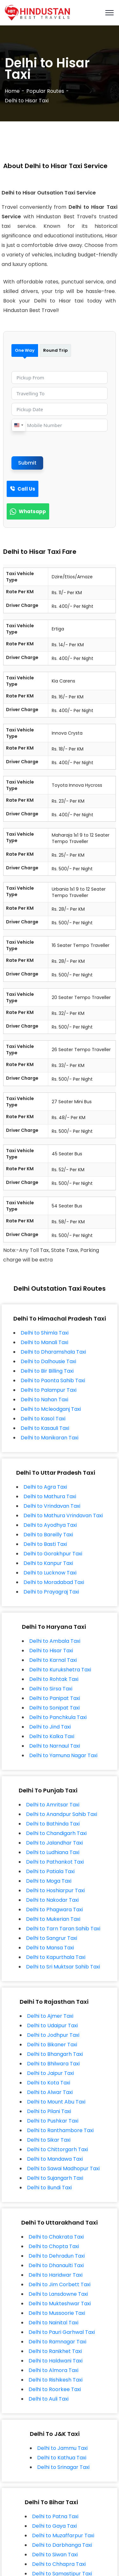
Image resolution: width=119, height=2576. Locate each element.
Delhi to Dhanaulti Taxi (56, 2265)
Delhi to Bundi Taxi (49, 2187)
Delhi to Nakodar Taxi (52, 1900)
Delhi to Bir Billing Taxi (47, 1371)
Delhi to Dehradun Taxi (57, 2256)
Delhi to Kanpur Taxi (48, 1563)
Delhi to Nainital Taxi (53, 2322)
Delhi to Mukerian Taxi (53, 1919)
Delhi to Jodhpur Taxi (53, 2035)
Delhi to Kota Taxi (48, 2082)
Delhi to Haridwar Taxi (56, 2275)
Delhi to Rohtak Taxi (53, 1679)
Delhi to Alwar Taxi (50, 2092)
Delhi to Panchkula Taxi (58, 1717)
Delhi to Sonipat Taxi (54, 1707)
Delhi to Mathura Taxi (49, 1496)
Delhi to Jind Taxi (50, 1726)
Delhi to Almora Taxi (53, 2370)
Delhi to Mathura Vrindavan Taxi (63, 1515)
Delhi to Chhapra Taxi (59, 2564)
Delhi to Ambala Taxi (54, 1641)
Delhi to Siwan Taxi (55, 2554)
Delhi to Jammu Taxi (62, 2448)
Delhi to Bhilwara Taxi (53, 2063)
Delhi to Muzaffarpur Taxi (63, 2535)
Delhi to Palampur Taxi (48, 1390)
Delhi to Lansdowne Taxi (58, 2294)
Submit (27, 462)
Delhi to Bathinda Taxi (53, 1823)
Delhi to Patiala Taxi (50, 1871)
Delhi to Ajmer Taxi (50, 2016)
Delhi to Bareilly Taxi (48, 1534)
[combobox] (18, 425)
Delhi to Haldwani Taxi (56, 2360)
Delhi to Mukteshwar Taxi (60, 2303)
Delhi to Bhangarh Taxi (55, 2054)
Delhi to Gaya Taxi (54, 2526)
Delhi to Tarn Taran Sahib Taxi (63, 1928)
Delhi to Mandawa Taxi (55, 2159)
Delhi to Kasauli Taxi (45, 1428)
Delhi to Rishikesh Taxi (56, 2379)
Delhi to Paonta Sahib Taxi (53, 1380)
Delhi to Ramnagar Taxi (57, 2341)
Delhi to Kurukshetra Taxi (60, 1669)
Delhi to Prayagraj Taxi (51, 1591)
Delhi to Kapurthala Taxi (55, 1957)
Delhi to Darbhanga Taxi (62, 2545)
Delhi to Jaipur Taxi (50, 2073)
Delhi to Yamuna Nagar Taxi (63, 1755)
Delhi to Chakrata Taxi (56, 2236)
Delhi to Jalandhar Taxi (54, 1842)
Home (12, 91)
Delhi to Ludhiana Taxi (52, 1852)
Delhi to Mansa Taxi (50, 1947)
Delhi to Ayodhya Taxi (50, 1525)
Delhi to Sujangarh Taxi (55, 2178)
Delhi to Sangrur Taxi (51, 1938)
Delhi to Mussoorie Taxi (57, 2313)
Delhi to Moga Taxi (48, 1881)
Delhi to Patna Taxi (55, 2516)
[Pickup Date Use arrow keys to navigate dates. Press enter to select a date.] (59, 409)
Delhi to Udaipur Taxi (52, 2025)
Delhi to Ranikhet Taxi (55, 2351)
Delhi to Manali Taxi (44, 1342)
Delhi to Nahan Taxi (44, 1399)
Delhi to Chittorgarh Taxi (57, 2149)
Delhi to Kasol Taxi (43, 1418)
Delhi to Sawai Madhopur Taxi (63, 2168)
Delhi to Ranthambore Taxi (60, 2130)
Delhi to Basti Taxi (45, 1544)
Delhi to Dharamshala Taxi (53, 1352)
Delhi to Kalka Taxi (51, 1736)
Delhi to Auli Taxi (49, 2399)
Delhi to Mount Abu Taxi (56, 2101)
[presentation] (59, 444)
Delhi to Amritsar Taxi (52, 1804)
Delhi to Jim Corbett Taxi (59, 2284)
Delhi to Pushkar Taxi (52, 2120)
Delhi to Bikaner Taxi (52, 2044)
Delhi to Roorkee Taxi (55, 2389)
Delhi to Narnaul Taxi (54, 1746)
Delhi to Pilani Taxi (49, 2111)
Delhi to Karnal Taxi (53, 1660)
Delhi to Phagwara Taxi (54, 1909)
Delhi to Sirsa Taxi (50, 1688)
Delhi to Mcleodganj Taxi (51, 1409)
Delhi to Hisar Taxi (51, 1650)
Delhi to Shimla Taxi (45, 1332)
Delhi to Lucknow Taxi (49, 1572)
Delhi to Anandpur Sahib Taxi (61, 1814)
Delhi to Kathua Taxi (61, 2457)
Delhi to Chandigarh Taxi (56, 1833)
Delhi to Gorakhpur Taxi (52, 1553)
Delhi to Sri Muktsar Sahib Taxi (63, 1966)
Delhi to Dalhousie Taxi (48, 1361)
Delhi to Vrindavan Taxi (51, 1506)
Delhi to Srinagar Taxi (63, 2467)
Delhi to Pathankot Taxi (55, 1862)
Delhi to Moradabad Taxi (53, 1582)
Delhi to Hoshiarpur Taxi (55, 1890)
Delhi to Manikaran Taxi (49, 1437)
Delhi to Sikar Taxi (48, 2140)
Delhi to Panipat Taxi (54, 1698)
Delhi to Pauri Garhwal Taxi (62, 2332)
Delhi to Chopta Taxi (54, 2246)
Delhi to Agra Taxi (45, 1487)
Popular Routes (45, 91)
